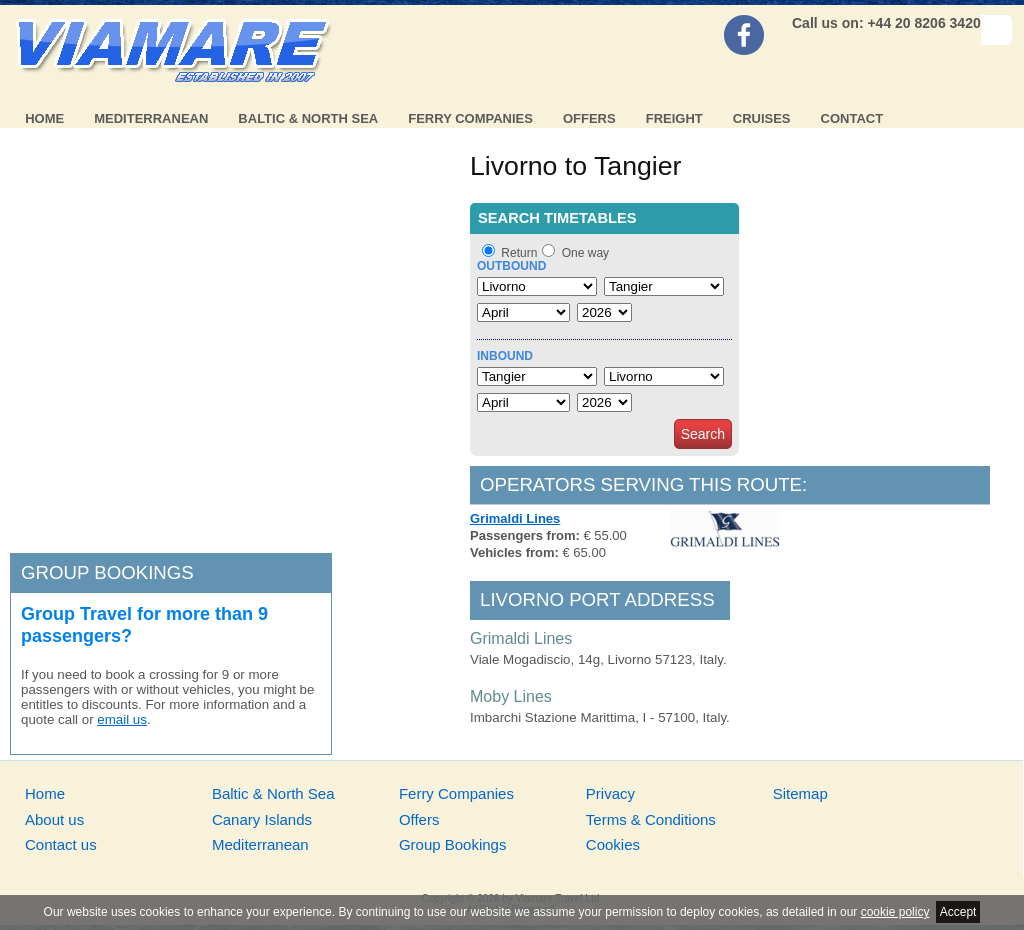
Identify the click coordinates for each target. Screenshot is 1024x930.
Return (519, 253)
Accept (958, 912)
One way (585, 253)
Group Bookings (453, 844)
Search (703, 434)
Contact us (61, 844)
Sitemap (800, 793)
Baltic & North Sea (308, 118)
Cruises (762, 118)
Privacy (610, 793)
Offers (589, 118)
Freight (674, 118)
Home (44, 118)
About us (54, 819)
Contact (852, 118)
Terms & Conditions (651, 819)
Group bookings (107, 572)
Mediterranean (151, 118)
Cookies (613, 844)
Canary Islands (262, 819)
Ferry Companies (470, 118)
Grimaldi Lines (515, 518)
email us (122, 719)
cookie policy (895, 912)
